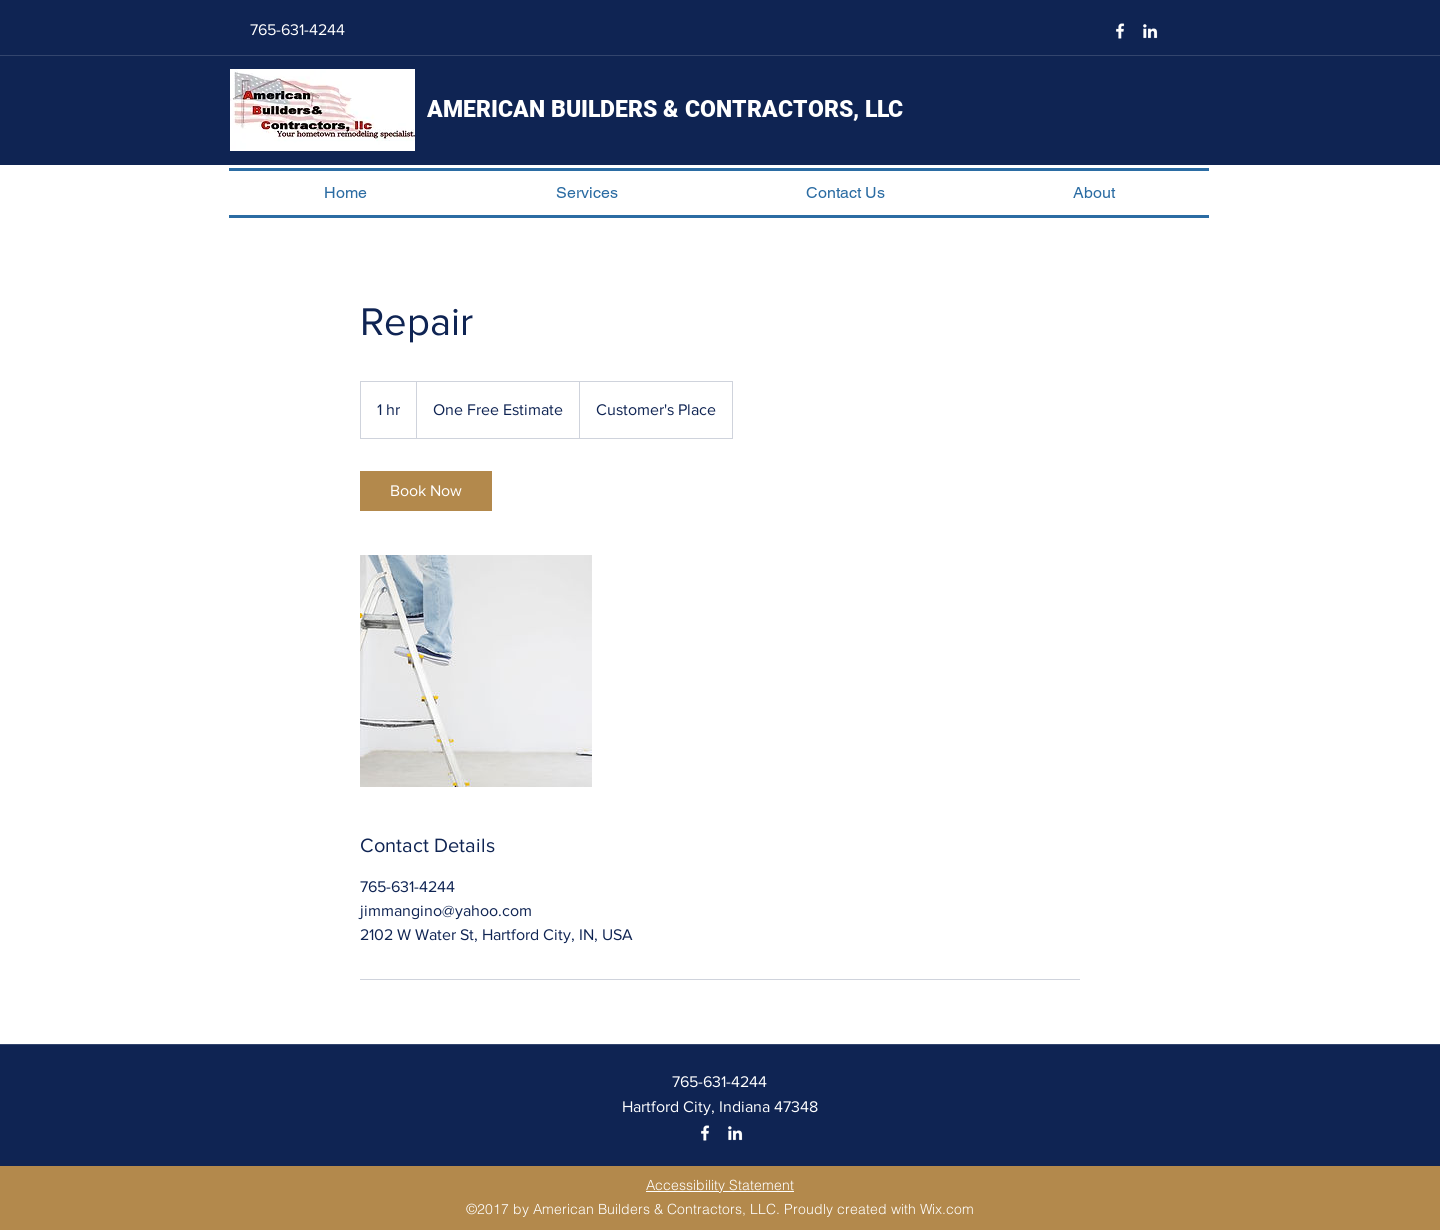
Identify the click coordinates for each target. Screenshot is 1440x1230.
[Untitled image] (476, 671)
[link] (426, 491)
